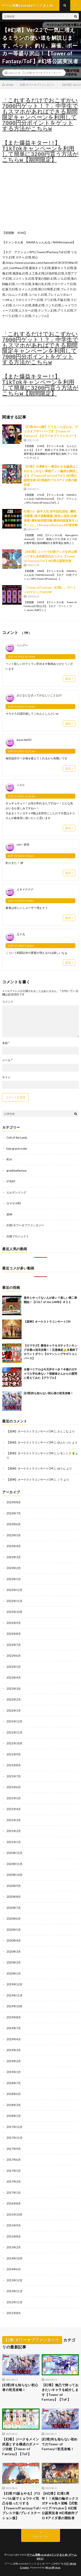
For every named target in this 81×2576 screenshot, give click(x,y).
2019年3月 (13, 2050)
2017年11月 (14, 2137)
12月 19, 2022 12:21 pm (21, 751)
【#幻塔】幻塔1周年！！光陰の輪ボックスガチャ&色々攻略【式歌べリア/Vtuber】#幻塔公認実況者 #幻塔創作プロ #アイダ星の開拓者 (60, 2505)
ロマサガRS (13, 1203)
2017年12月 (14, 2127)
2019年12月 (14, 1984)
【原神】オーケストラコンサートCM (47, 1321)
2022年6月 (13, 1655)
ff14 (9, 1159)
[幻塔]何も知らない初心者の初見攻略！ (48, 1393)
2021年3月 (13, 1820)
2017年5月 (13, 2170)
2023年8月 (13, 1502)
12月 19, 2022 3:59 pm (21, 900)
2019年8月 (13, 2017)
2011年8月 (13, 2313)
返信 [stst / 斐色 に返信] (68, 873)
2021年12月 (14, 1721)
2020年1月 (13, 1973)
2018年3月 (13, 2105)
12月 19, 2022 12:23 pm (21, 796)
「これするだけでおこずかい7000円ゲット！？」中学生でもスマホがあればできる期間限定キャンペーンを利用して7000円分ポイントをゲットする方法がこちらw (40, 115)
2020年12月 (14, 1853)
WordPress (52, 2567)
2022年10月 (14, 1612)
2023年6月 (13, 1524)
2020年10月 (14, 1875)
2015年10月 (14, 2214)
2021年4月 (13, 1809)
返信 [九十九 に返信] (68, 962)
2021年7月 (13, 1776)
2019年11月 (14, 1995)
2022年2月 (13, 1699)
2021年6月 (13, 1787)
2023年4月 (13, 1546)
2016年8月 (13, 2203)
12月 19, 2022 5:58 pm (21, 945)
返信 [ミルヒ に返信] (68, 828)
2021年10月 (14, 1743)
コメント (7, 1001)
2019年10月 (14, 2006)
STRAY (10, 1181)
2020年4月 (13, 1940)
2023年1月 (13, 1579)
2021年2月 (13, 1831)
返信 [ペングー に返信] (68, 678)
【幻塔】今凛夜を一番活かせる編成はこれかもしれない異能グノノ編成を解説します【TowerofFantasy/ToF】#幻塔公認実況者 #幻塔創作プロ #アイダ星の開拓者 (51, 475)
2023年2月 (13, 1568)
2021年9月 (13, 1754)
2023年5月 (13, 1535)
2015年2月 (13, 2247)
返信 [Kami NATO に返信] (68, 768)
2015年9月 (13, 2225)
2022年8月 (13, 1633)
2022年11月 (14, 1601)
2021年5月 (13, 1798)
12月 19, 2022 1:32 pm (21, 855)
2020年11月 (14, 1864)
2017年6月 (13, 2159)
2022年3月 (13, 1688)
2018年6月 (13, 2094)
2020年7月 (13, 1907)
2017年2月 (13, 2181)
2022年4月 (13, 1677)
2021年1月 (13, 1842)
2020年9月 (13, 1886)
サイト (6, 1077)
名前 (6, 1043)
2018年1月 (13, 2116)
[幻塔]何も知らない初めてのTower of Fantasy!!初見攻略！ (60, 2444)
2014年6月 (13, 2269)
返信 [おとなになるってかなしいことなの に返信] (68, 723)
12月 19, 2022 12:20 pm (21, 706)
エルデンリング (16, 1192)
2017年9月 (13, 2149)
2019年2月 (13, 2061)
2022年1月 (13, 1710)
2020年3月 (13, 1951)
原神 (9, 1214)
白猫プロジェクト (17, 1236)
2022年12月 (14, 1590)
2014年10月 (14, 2258)
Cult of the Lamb (16, 1137)
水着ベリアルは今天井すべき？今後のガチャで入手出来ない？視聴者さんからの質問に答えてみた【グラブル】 (50, 1373)
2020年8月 (13, 1896)
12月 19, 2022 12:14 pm (21, 656)
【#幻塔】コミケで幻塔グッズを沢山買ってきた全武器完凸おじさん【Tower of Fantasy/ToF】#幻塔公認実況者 (50, 556)
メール (7, 1060)
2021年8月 (13, 1765)
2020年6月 (13, 1918)
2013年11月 (14, 2291)
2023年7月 (13, 1513)
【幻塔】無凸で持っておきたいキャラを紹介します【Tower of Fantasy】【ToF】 (60, 2392)
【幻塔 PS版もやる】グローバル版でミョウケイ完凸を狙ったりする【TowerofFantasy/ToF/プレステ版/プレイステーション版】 (21, 2505)
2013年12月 (14, 2280)
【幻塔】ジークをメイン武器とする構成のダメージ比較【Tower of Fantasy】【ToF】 (20, 2446)
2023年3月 (13, 1557)
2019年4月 (13, 2039)
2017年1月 (13, 2192)
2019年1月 (13, 2072)
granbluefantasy (16, 1170)
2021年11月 (14, 1732)
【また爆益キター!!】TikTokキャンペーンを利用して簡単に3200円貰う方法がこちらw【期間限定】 (40, 151)
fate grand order (16, 1148)
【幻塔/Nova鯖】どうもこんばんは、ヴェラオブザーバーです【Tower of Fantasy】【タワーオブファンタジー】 (51, 431)
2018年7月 (13, 2083)
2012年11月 (14, 2302)
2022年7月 (13, 1645)
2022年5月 (13, 1666)
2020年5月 (13, 1929)
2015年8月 (13, 2236)
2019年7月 (13, 2028)
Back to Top (40, 2536)
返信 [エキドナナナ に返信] (68, 917)
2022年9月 (13, 1623)
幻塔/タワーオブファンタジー (44, 72)
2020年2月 (13, 1962)
